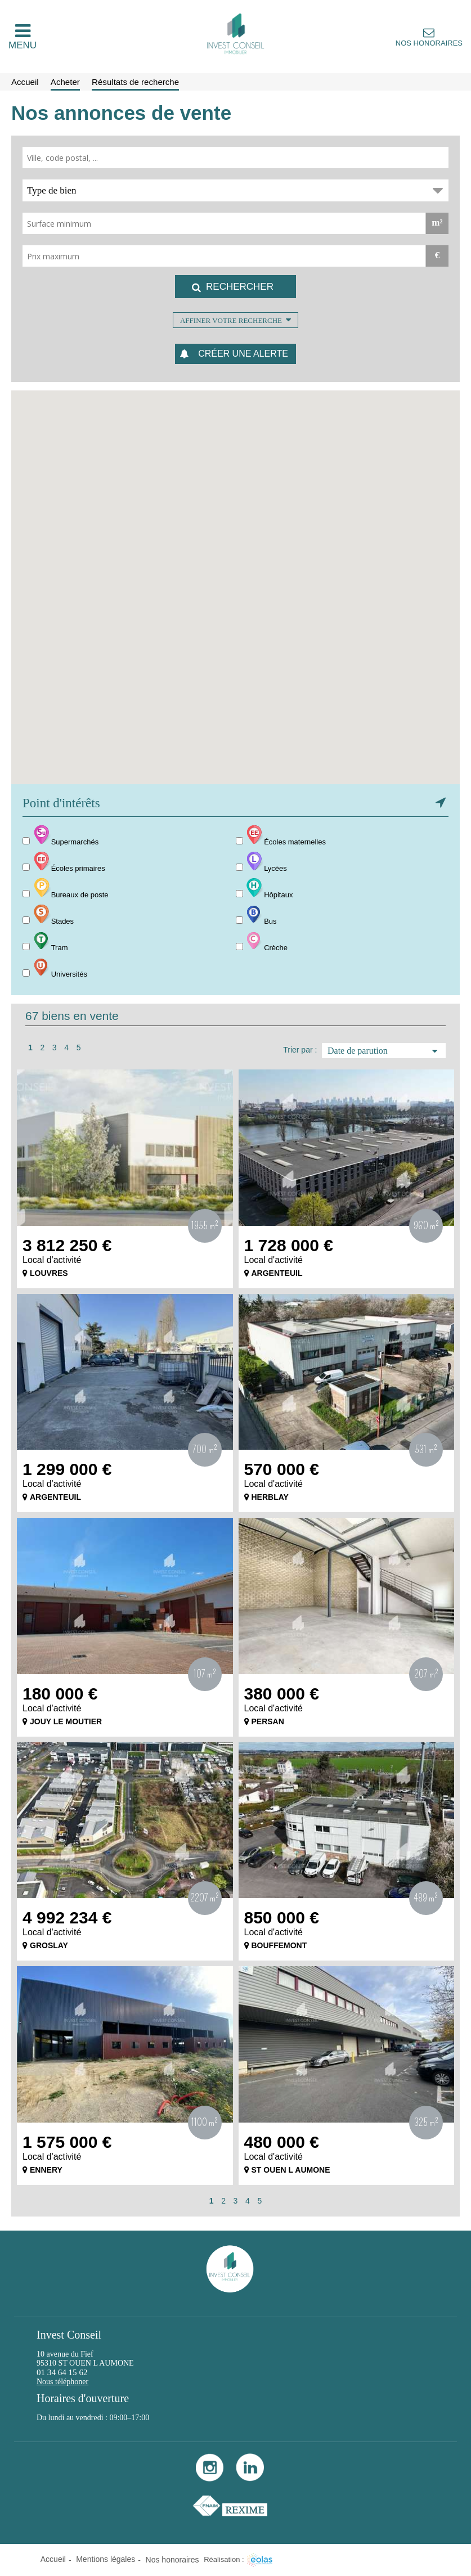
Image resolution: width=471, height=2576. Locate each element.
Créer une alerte (243, 353)
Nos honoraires (429, 43)
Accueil (53, 2559)
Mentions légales (105, 2559)
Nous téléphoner (62, 2381)
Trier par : (300, 1049)
